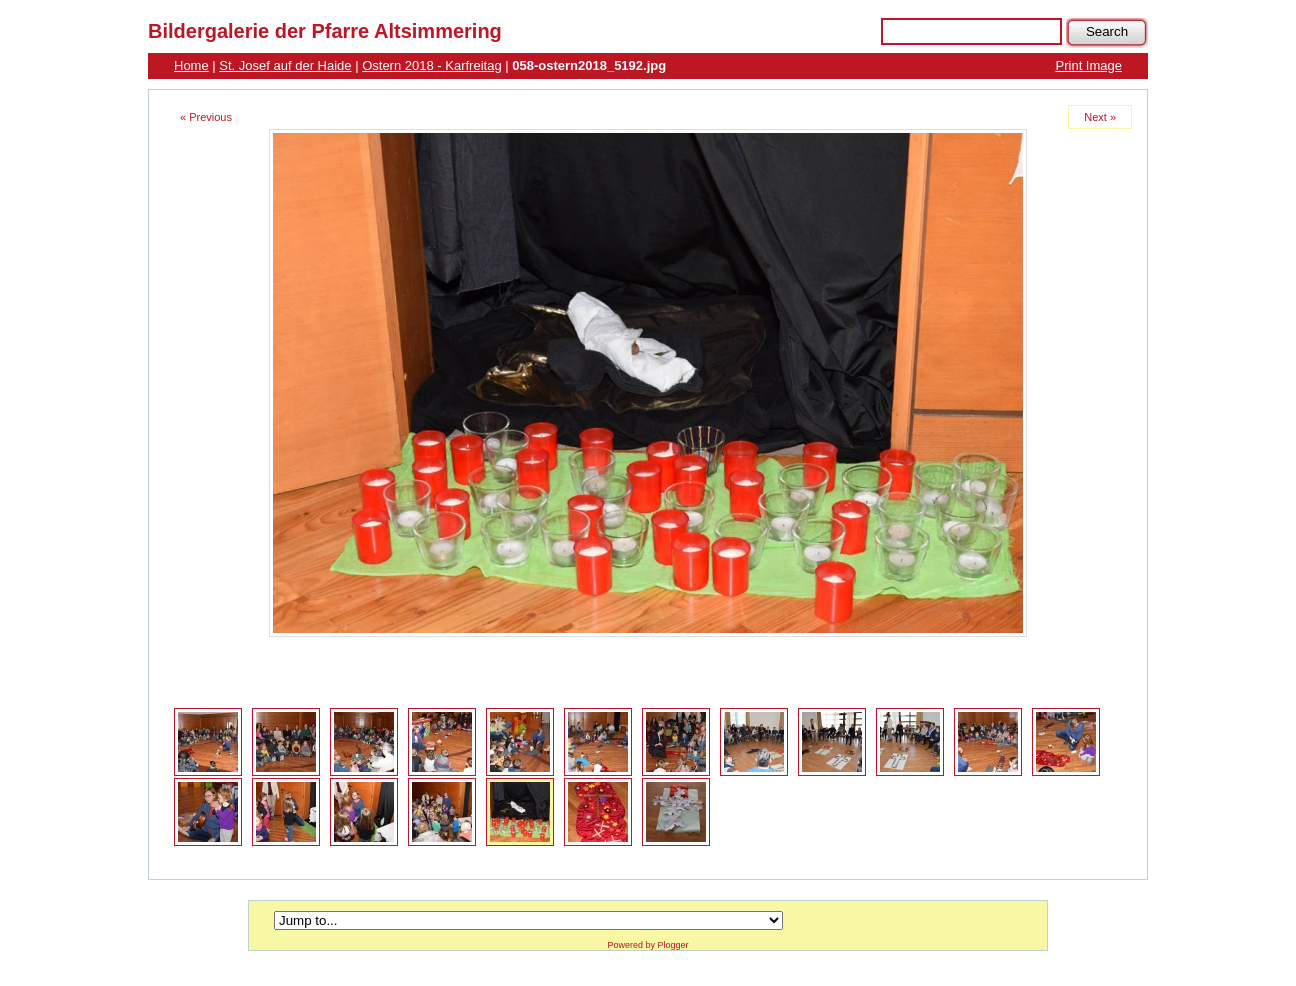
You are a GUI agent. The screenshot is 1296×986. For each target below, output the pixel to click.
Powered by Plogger (647, 945)
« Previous (206, 117)
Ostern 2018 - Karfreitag (431, 65)
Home (191, 65)
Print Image (1089, 65)
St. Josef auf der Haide (285, 65)
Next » (1100, 117)
